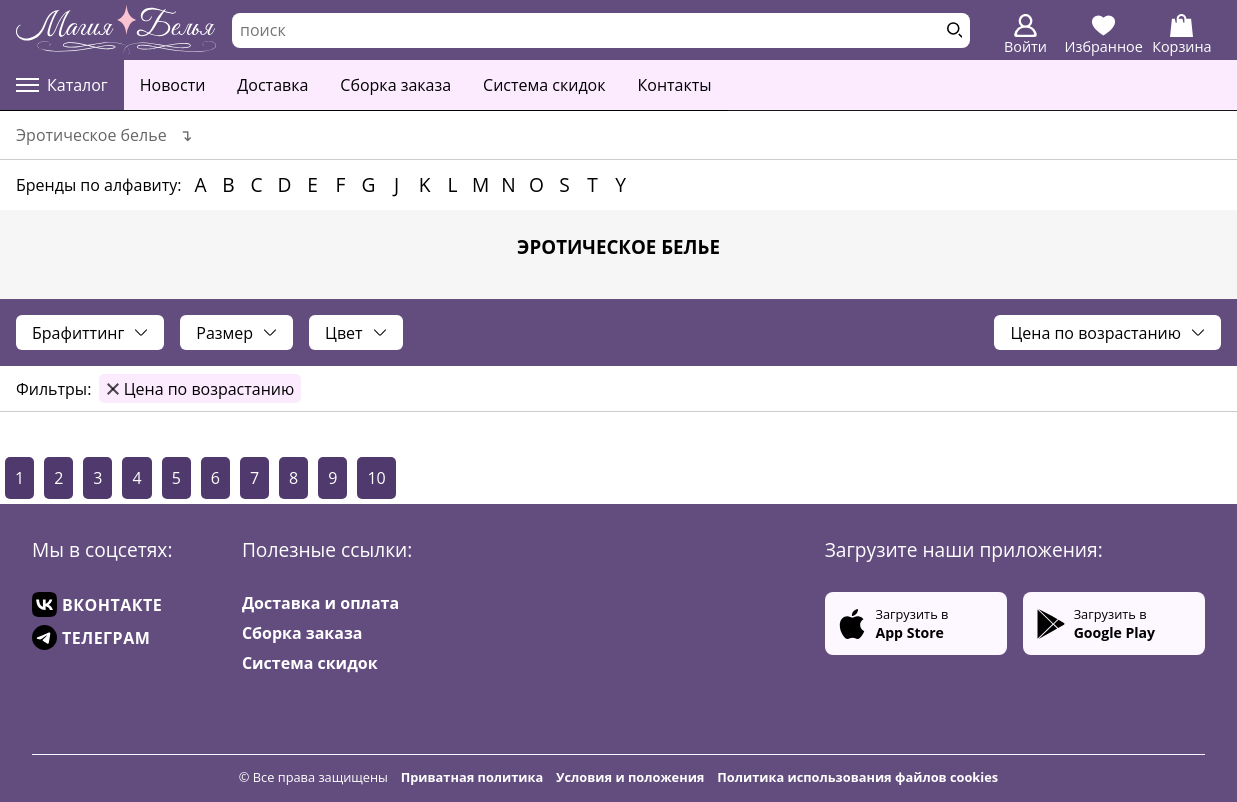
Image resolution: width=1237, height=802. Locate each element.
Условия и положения (630, 777)
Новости (173, 85)
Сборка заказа (395, 85)
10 (376, 478)
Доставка (272, 85)
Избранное (1104, 35)
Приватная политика (472, 777)
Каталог (62, 85)
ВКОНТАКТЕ (97, 604)
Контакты (675, 85)
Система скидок (544, 85)
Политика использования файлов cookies (857, 777)
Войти (1025, 35)
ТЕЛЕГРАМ (91, 637)
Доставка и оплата (320, 603)
